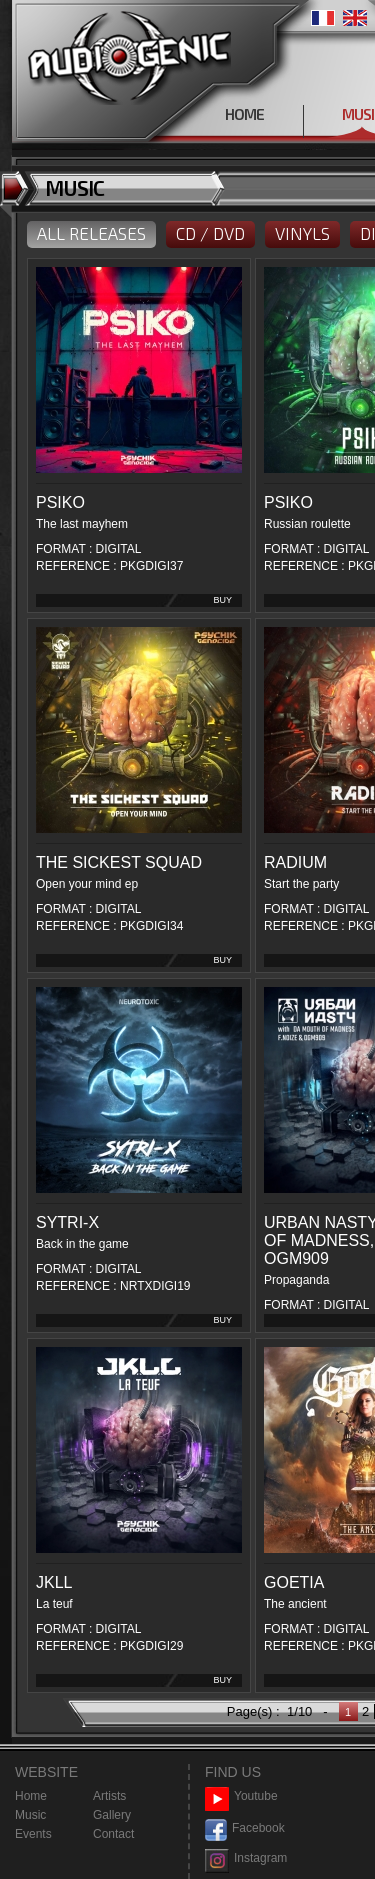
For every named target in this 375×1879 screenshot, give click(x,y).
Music (30, 1815)
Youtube (241, 1796)
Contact (113, 1834)
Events (33, 1834)
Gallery (112, 1815)
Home (31, 1796)
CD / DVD (210, 233)
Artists (109, 1796)
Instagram (246, 1858)
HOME (244, 114)
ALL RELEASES (91, 233)
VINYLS (302, 233)
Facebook (245, 1828)
